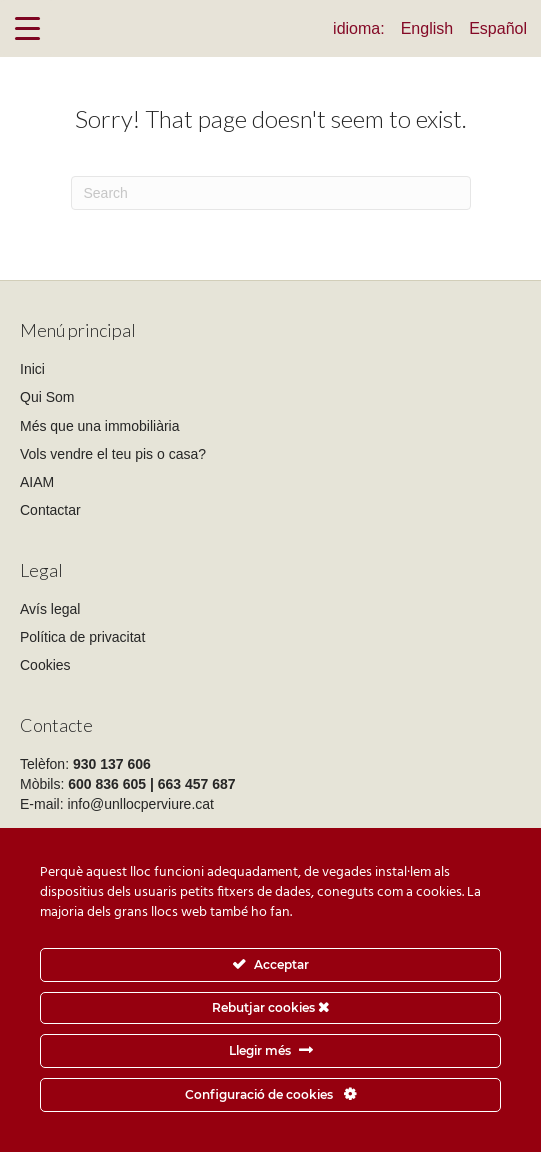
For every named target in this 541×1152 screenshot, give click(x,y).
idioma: (359, 28)
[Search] (271, 193)
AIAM (37, 482)
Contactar (50, 510)
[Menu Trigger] (27, 27)
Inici (32, 369)
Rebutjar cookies (270, 1007)
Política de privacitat (82, 637)
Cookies (45, 665)
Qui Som (47, 397)
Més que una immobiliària (100, 426)
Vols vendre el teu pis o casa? (113, 454)
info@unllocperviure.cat (140, 804)
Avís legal (50, 609)
